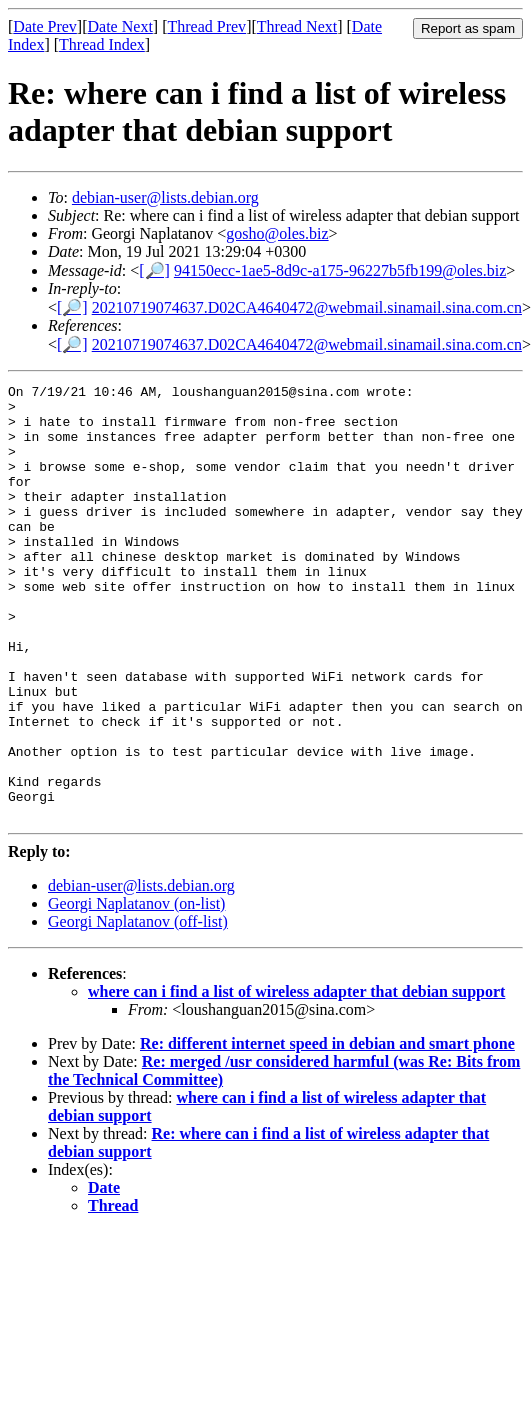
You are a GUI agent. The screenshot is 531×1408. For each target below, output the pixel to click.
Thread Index (102, 44)
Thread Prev (206, 26)
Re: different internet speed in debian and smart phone (327, 1130)
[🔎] (154, 270)
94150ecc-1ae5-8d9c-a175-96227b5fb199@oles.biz (340, 270)
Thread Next (297, 26)
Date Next (120, 26)
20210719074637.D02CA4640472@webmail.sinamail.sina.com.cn (307, 307)
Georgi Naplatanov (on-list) (136, 990)
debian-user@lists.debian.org (165, 197)
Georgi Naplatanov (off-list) (138, 1008)
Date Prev (45, 26)
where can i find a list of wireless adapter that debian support (296, 1078)
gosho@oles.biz (277, 233)
